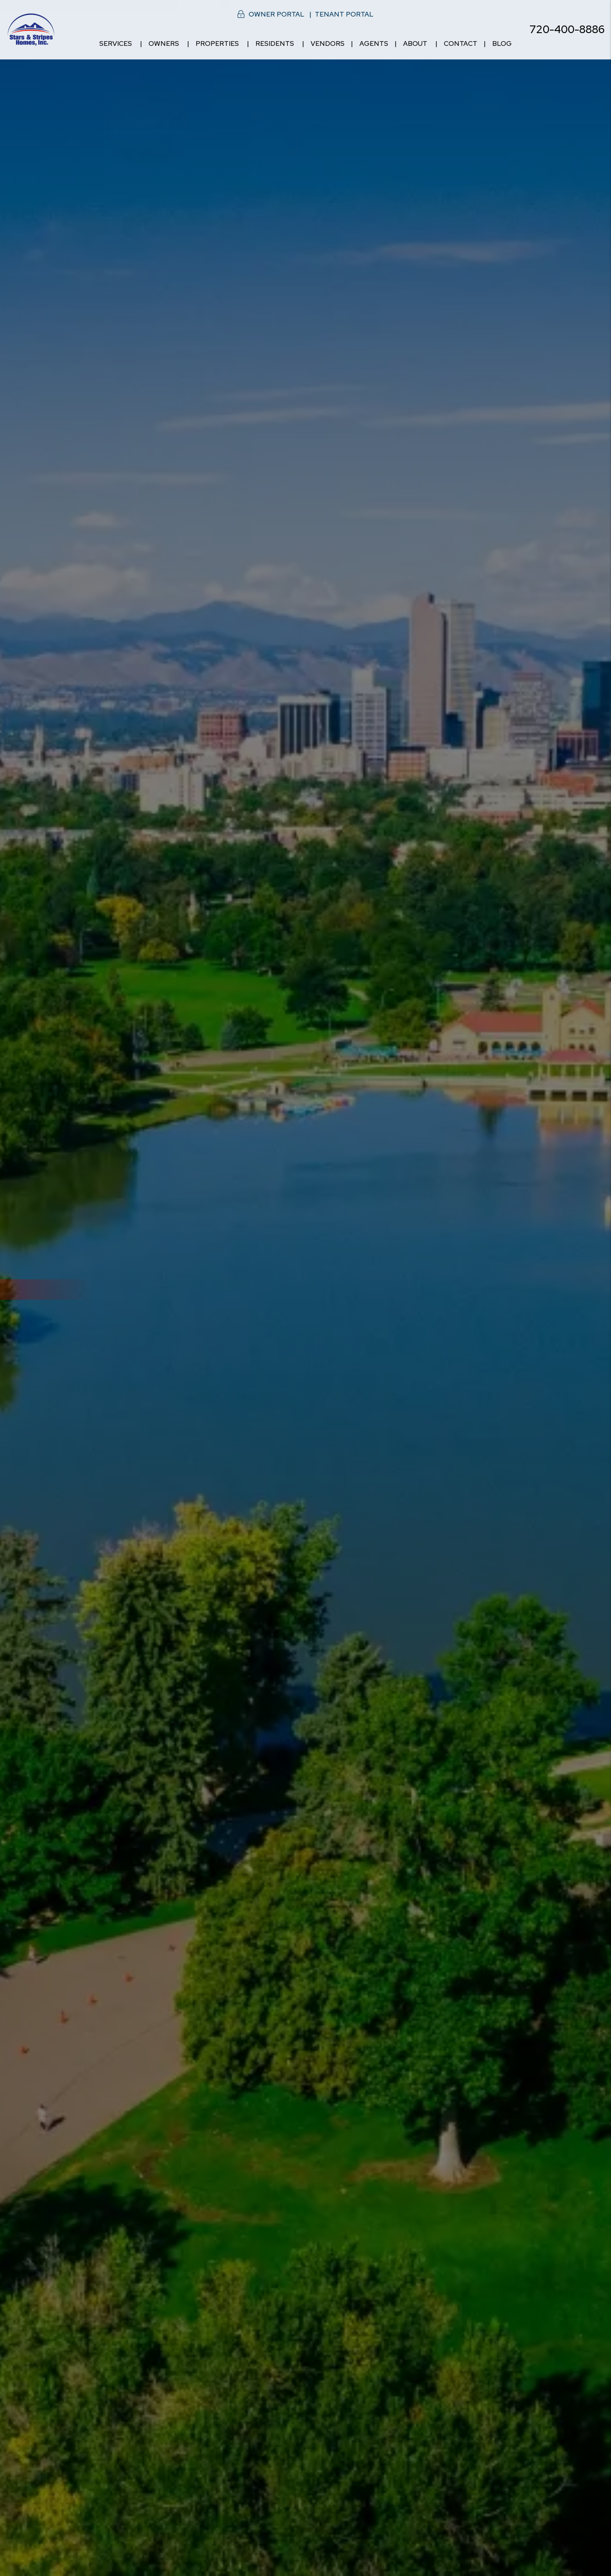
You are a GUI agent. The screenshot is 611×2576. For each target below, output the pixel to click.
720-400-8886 (567, 29)
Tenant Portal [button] (344, 14)
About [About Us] (415, 43)
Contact (460, 43)
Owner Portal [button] (276, 14)
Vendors (328, 43)
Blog (502, 43)
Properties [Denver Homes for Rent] (217, 43)
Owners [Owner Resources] (164, 43)
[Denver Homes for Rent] (253, 1382)
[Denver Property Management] (147, 1382)
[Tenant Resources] (463, 1382)
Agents (373, 43)
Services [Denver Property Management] (115, 43)
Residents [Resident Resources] (274, 43)
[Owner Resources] (357, 1382)
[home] (31, 29)
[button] (597, 1045)
